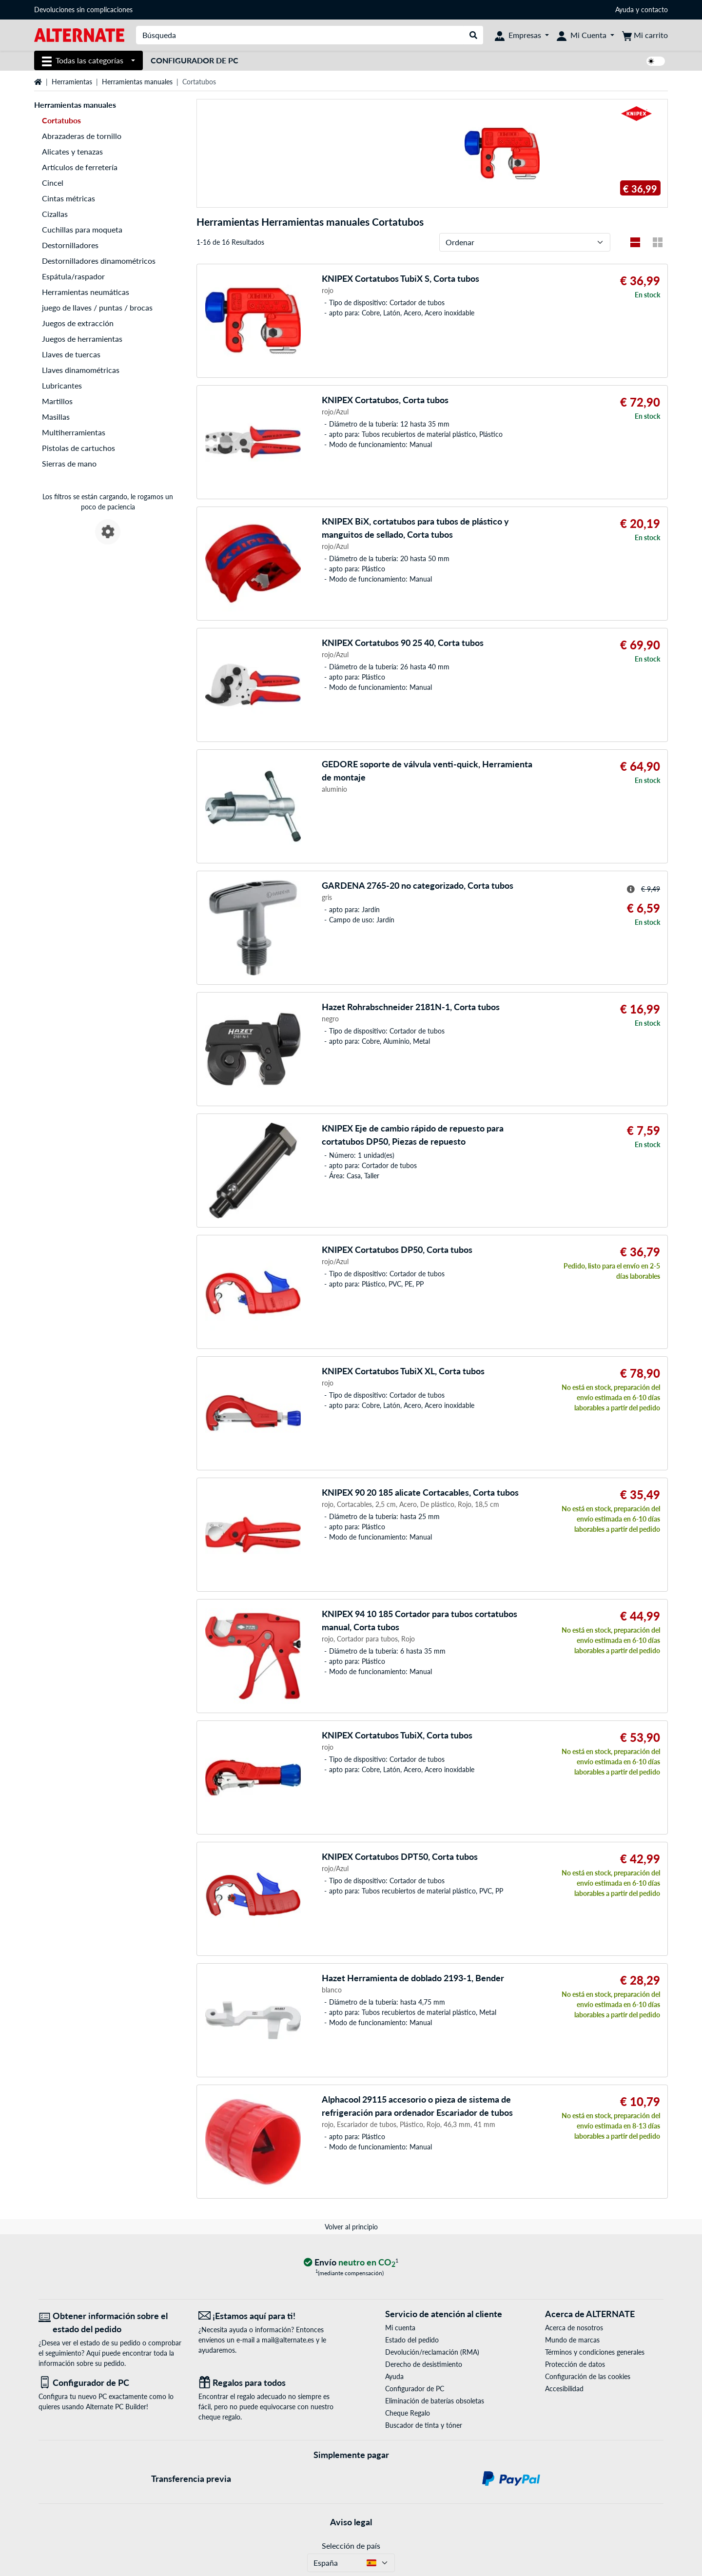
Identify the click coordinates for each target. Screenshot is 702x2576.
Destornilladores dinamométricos (99, 260)
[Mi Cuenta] (585, 35)
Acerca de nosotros (574, 2327)
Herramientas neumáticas (85, 291)
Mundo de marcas (572, 2340)
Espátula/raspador (73, 276)
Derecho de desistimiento (423, 2364)
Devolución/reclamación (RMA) (432, 2352)
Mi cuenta (400, 2327)
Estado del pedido (412, 2340)
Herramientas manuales (137, 82)
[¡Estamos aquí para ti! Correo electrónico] (271, 2315)
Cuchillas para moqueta (82, 229)
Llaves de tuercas (71, 354)
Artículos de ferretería (79, 167)
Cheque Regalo (407, 2413)
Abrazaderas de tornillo (81, 135)
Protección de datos (575, 2364)
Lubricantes (62, 385)
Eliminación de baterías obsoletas (434, 2401)
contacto (654, 9)
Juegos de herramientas (82, 338)
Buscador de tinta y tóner (423, 2425)
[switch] (655, 61)
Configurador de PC (194, 60)
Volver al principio (351, 2227)
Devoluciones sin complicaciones (83, 9)
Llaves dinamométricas (80, 369)
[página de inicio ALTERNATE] (79, 34)
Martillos (57, 401)
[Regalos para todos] (271, 2382)
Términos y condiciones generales (594, 2352)
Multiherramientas (73, 432)
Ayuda (624, 9)
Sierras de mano (69, 463)
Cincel (52, 182)
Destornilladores (70, 245)
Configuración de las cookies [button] (587, 2376)
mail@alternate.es (288, 2340)
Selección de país (351, 2545)
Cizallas (55, 213)
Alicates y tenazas (72, 151)
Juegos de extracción (78, 323)
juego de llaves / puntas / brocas (97, 307)
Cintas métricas (68, 198)
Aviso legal (351, 2522)
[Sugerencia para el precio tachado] (631, 889)
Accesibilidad (564, 2388)
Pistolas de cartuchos (78, 447)
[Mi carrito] (645, 35)
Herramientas (72, 82)
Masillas (56, 416)
